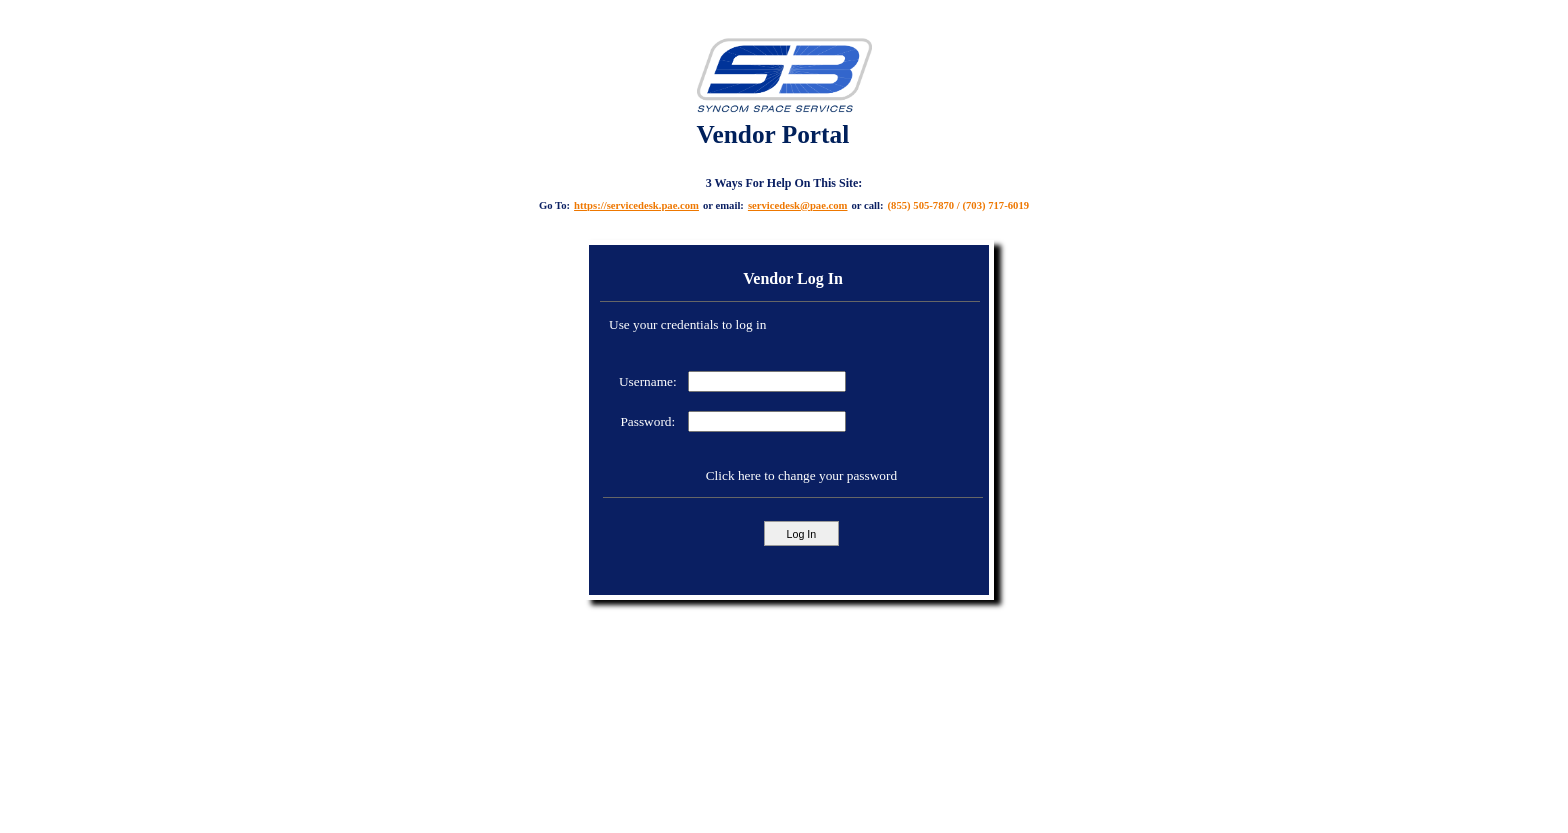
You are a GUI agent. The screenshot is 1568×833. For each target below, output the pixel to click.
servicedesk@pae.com (798, 205)
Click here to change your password (801, 475)
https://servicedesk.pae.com (636, 205)
